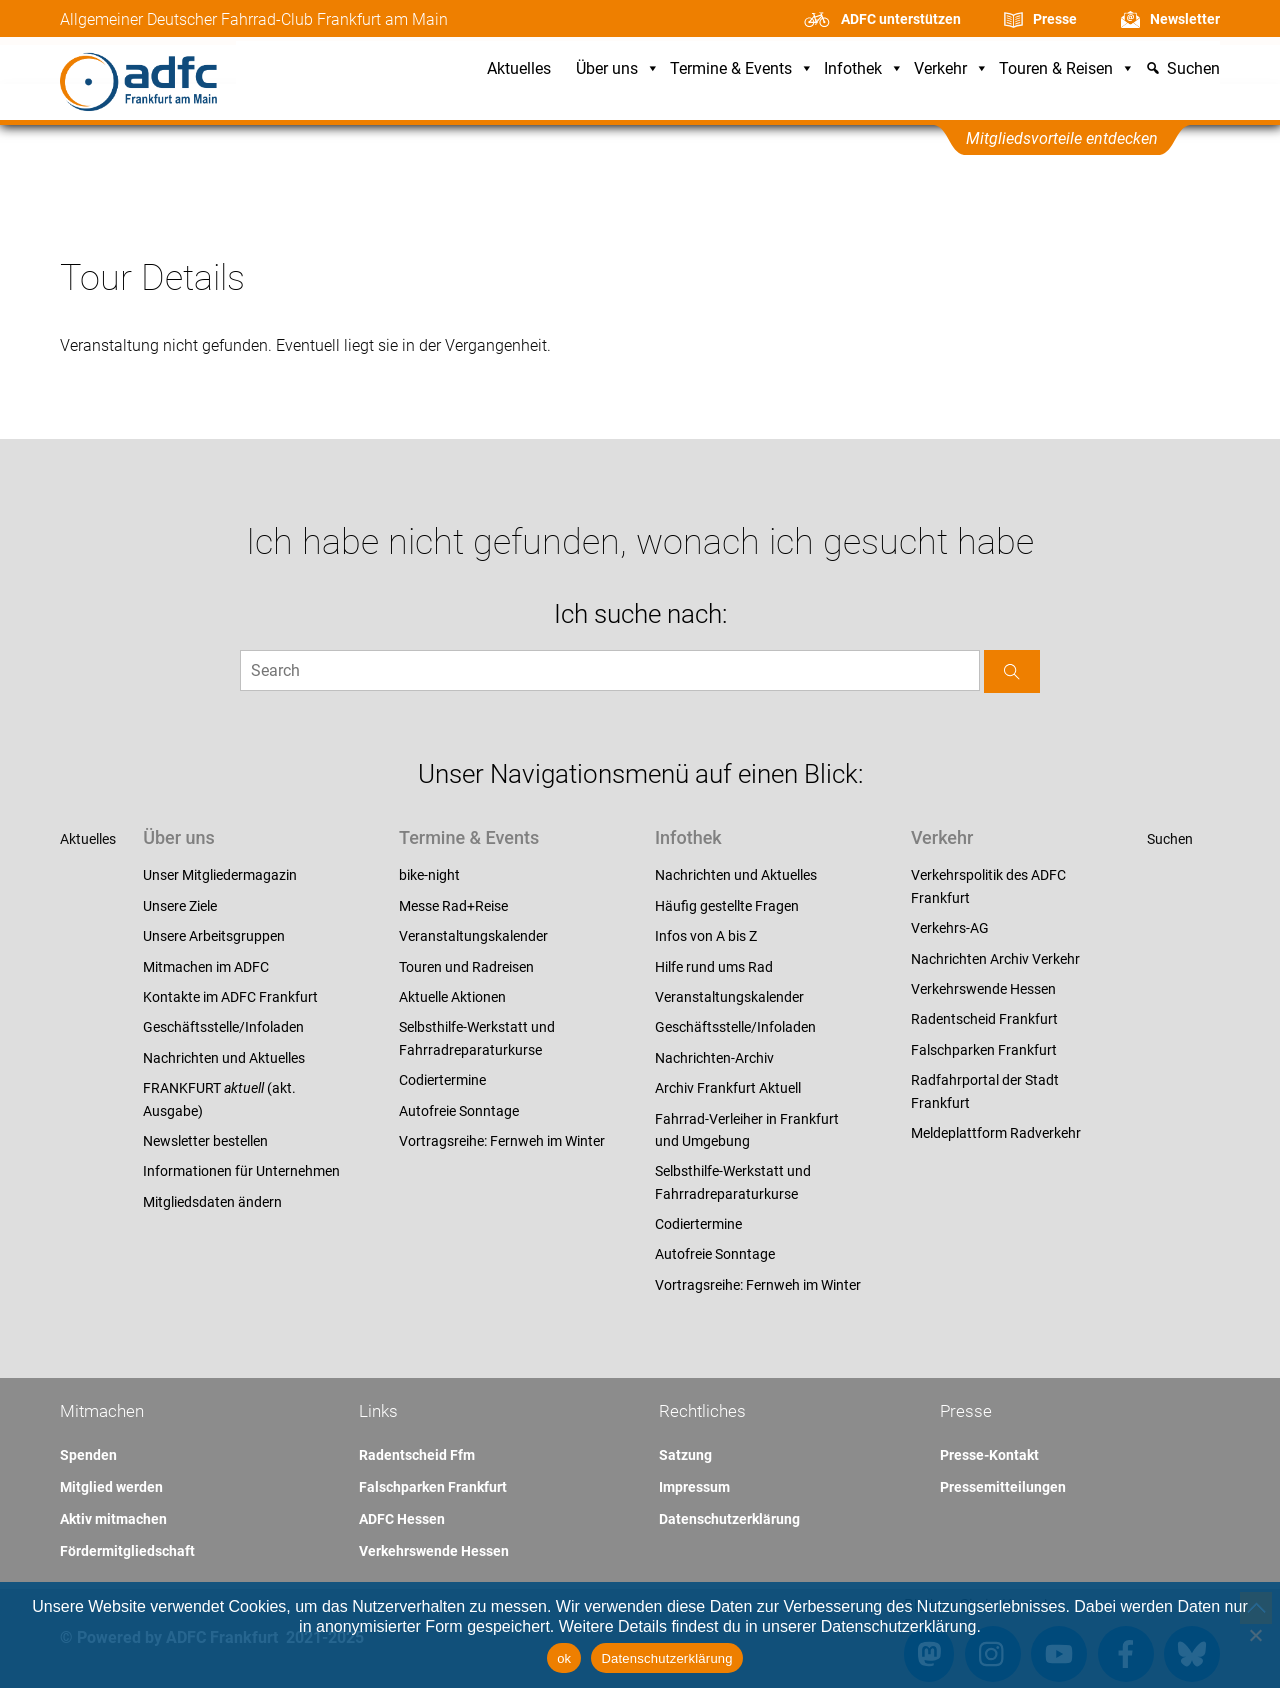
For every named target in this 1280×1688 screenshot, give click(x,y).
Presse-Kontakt (989, 1455)
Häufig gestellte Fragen (727, 906)
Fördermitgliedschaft (127, 1551)
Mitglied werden (111, 1487)
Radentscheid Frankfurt (984, 1019)
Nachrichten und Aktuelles (224, 1058)
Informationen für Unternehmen (241, 1171)
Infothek (864, 69)
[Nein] (1255, 1635)
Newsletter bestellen (205, 1141)
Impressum (694, 1487)
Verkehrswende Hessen (983, 989)
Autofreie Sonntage (459, 1111)
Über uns (618, 69)
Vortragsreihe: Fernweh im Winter (502, 1141)
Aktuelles (519, 69)
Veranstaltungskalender (473, 936)
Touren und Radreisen (466, 967)
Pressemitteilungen (1003, 1487)
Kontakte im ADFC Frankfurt (230, 997)
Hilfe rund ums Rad (714, 967)
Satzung (685, 1455)
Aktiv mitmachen (113, 1519)
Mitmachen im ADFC (206, 967)
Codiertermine (442, 1080)
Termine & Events (742, 69)
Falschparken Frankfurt (984, 1050)
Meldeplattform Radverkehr (996, 1133)
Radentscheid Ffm (417, 1455)
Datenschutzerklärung (729, 1519)
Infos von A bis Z (706, 936)
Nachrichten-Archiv (714, 1058)
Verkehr (951, 69)
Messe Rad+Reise (453, 906)
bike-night (429, 875)
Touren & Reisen (1067, 69)
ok (564, 1658)
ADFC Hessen (402, 1519)
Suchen (1170, 839)
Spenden (88, 1455)
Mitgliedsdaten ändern (212, 1202)
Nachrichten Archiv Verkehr (995, 959)
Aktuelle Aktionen (452, 997)
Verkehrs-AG (950, 928)
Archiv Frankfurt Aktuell (728, 1088)
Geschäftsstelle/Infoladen (223, 1027)
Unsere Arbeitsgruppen (214, 936)
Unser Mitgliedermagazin (220, 875)
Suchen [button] (1193, 69)
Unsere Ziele (180, 906)
